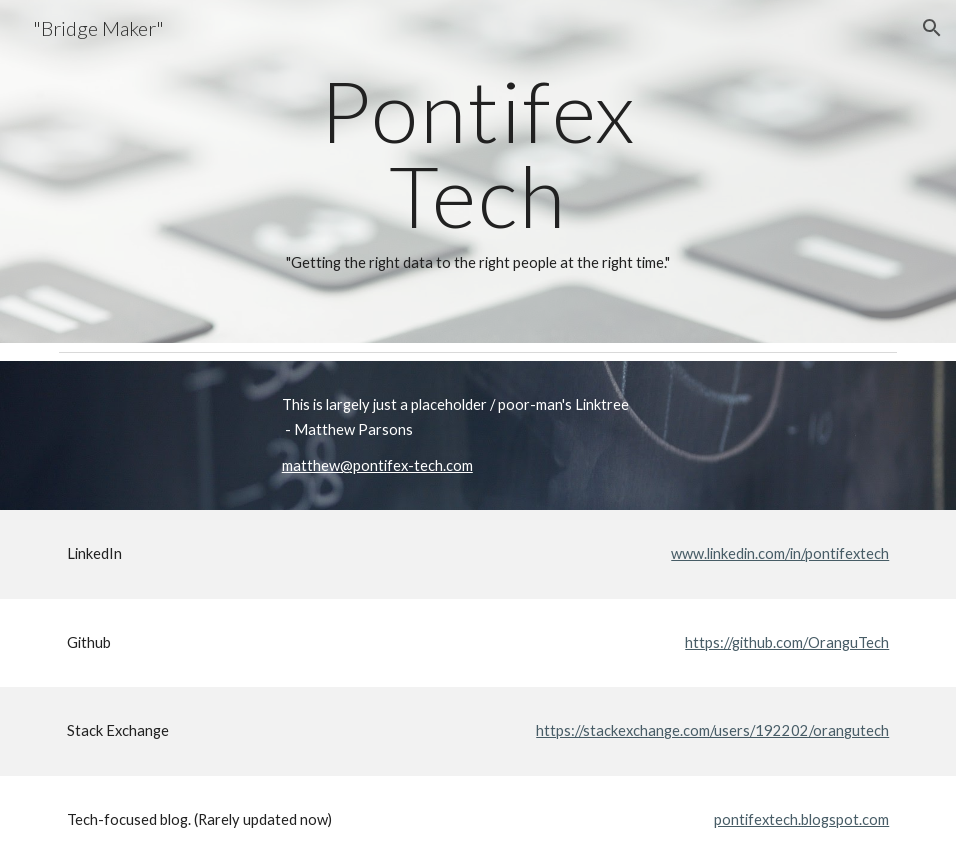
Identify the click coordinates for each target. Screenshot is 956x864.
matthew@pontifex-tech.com (377, 465)
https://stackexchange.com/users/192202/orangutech (712, 730)
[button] (932, 28)
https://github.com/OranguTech (787, 642)
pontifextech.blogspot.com (801, 819)
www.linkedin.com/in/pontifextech (780, 553)
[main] (478, 171)
